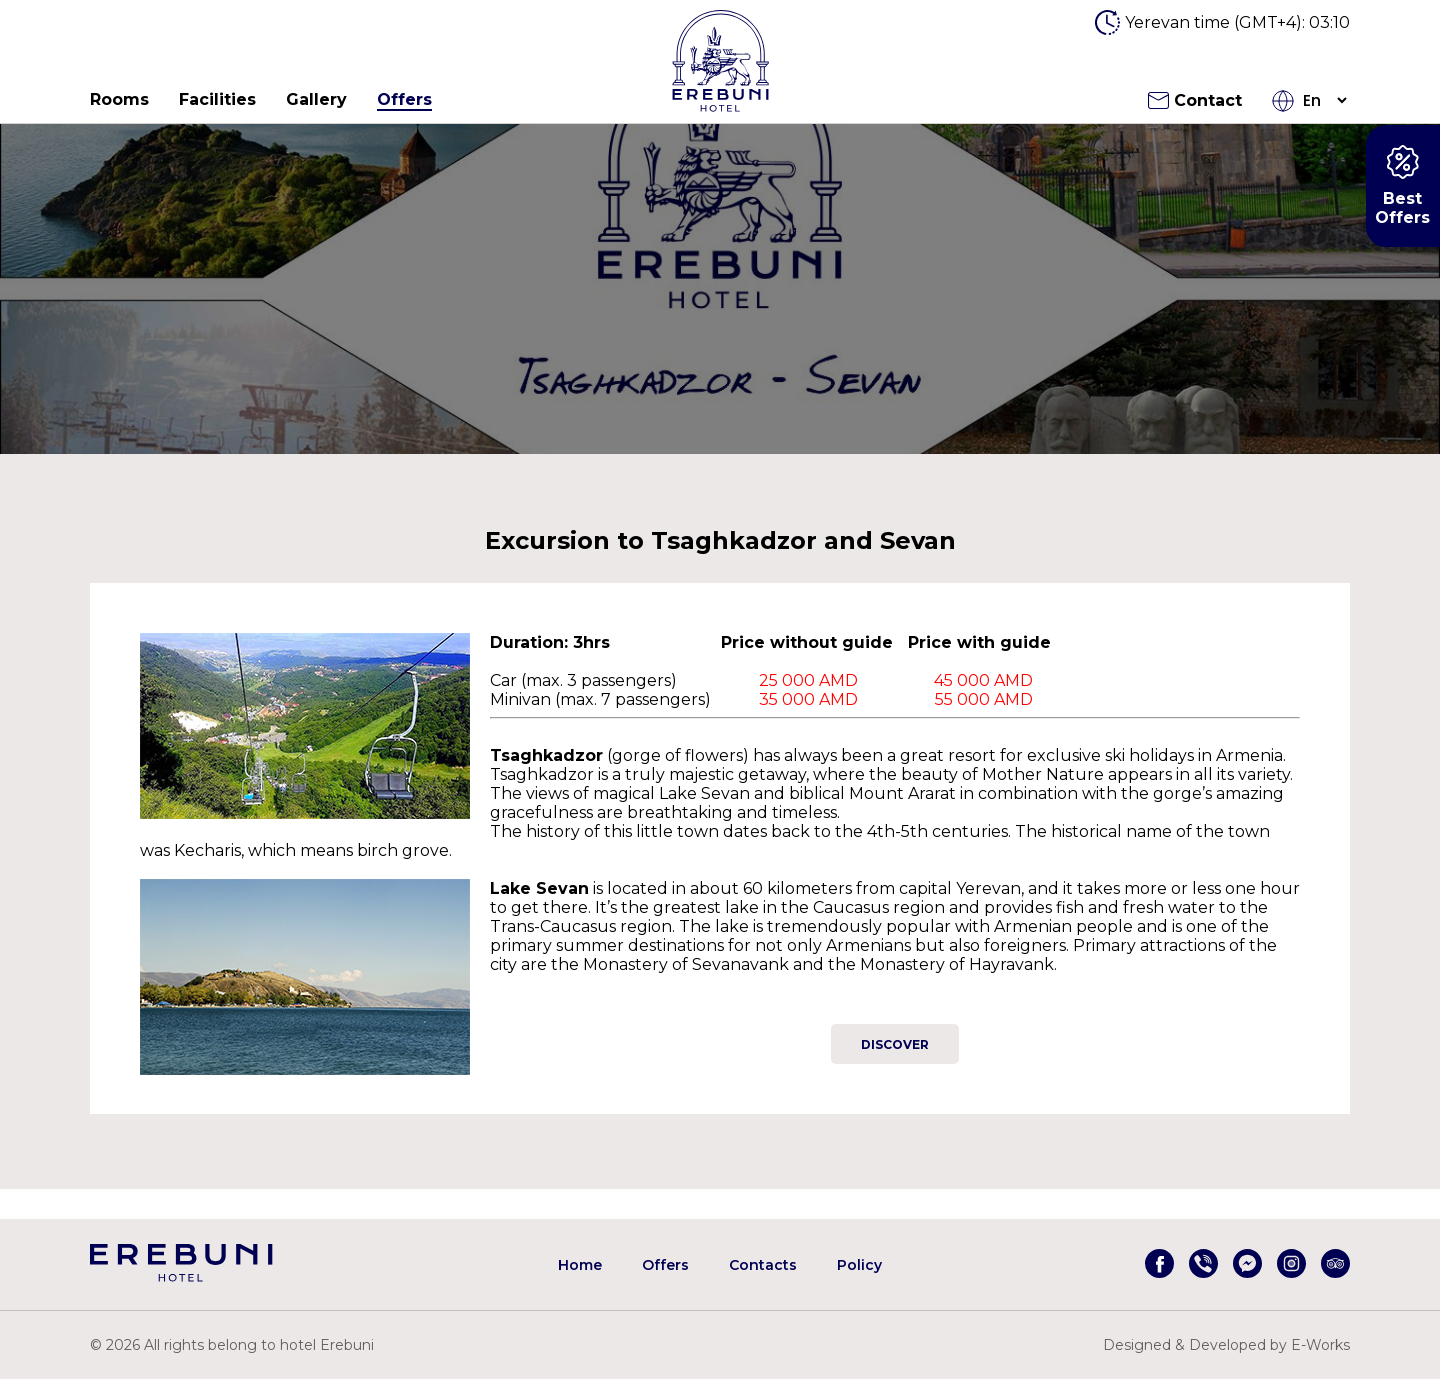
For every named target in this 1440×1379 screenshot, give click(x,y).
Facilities (217, 99)
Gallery (316, 99)
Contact (1195, 100)
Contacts (763, 1265)
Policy (859, 1265)
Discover (895, 1044)
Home (580, 1265)
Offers (404, 99)
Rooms (119, 99)
